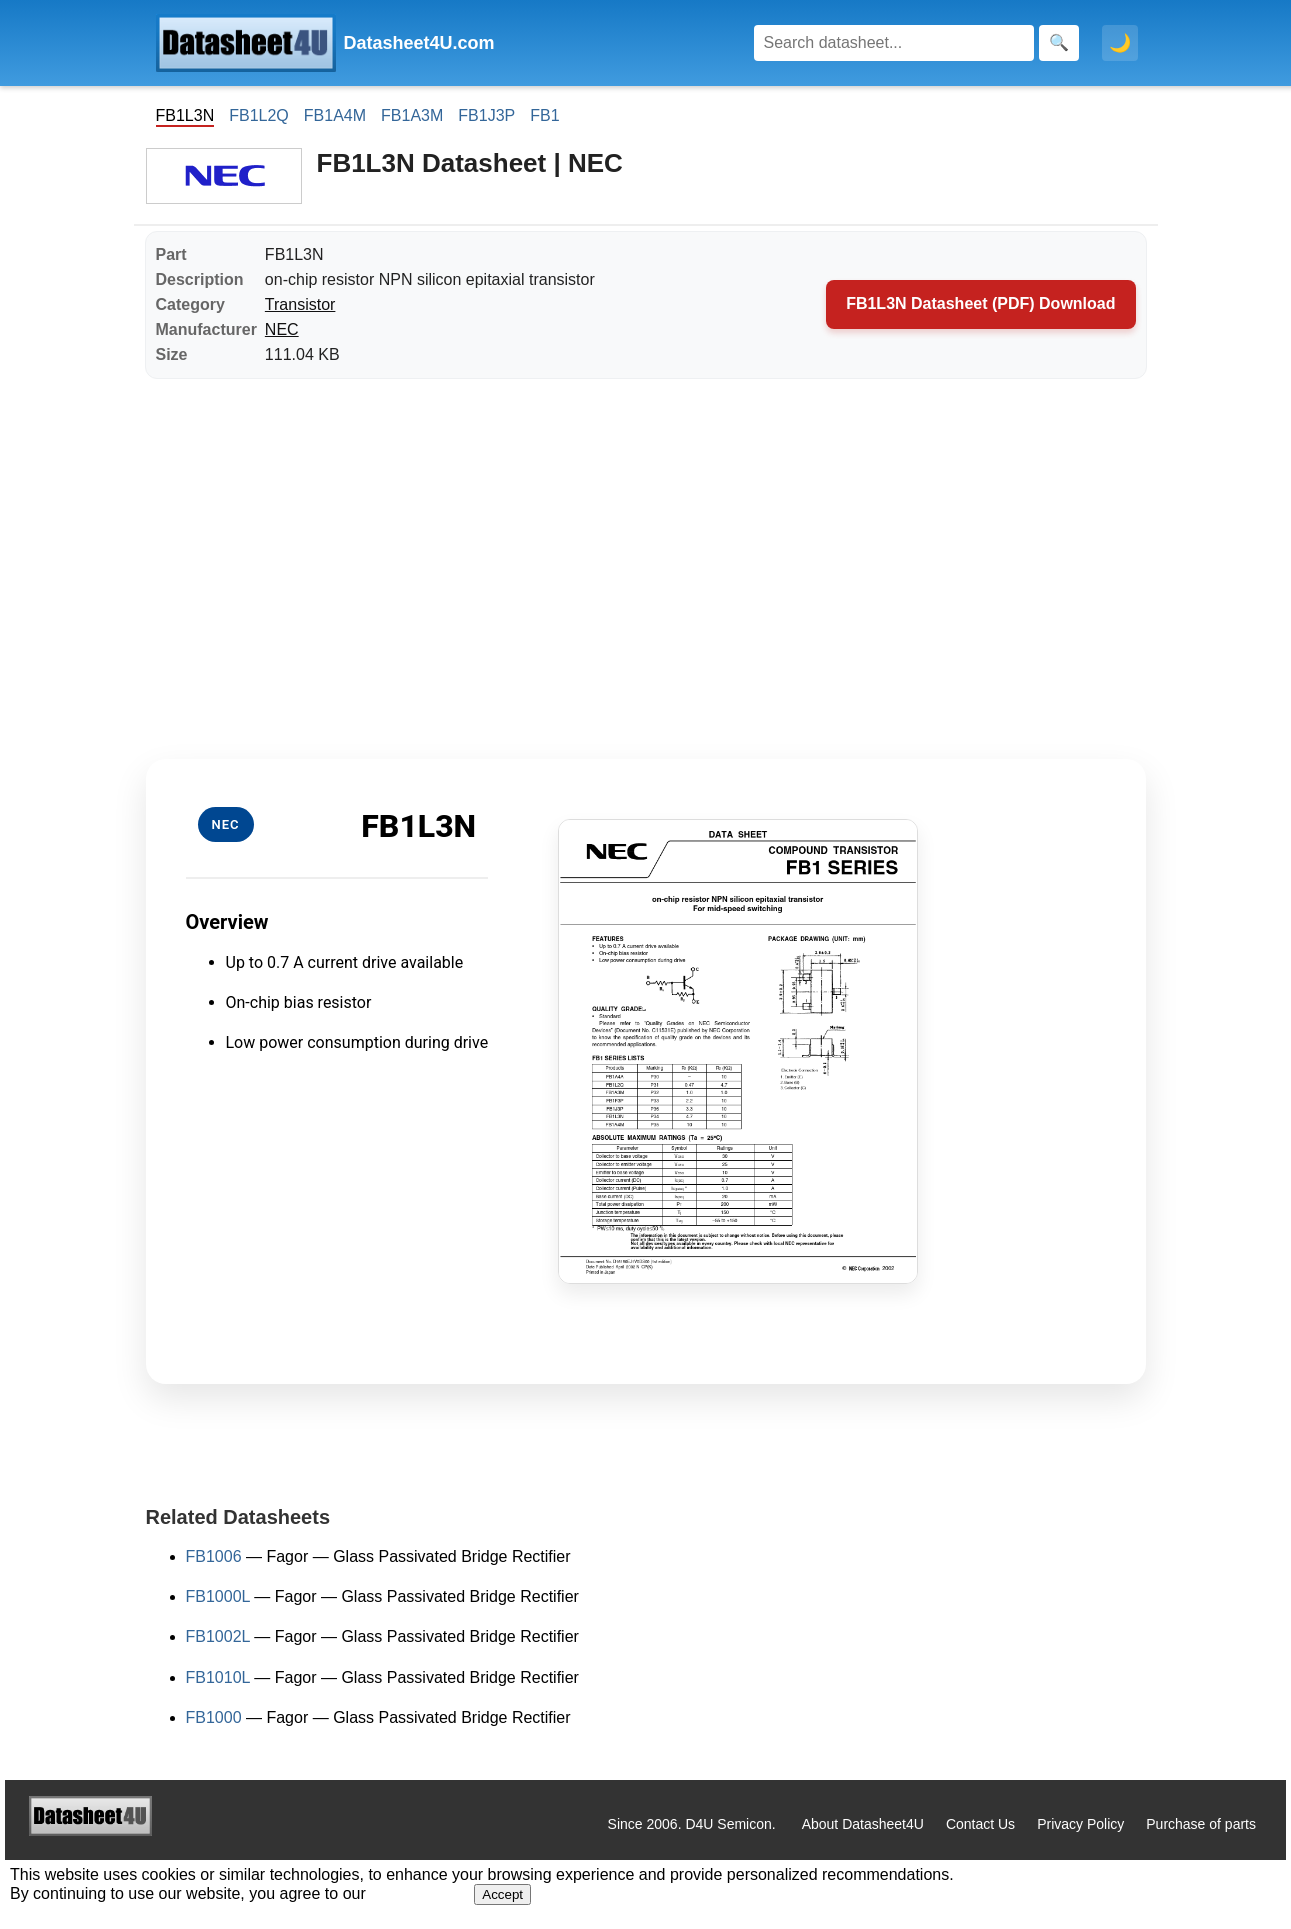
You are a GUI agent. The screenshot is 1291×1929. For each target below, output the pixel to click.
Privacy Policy (1080, 1824)
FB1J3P (486, 115)
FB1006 (214, 1556)
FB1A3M (412, 115)
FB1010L (218, 1677)
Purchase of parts (1201, 1824)
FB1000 (214, 1717)
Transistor (300, 304)
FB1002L (218, 1636)
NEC (282, 329)
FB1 (544, 115)
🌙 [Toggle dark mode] (1120, 43)
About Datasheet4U (863, 1824)
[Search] (894, 43)
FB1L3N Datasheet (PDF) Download (980, 303)
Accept (502, 1894)
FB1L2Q (259, 115)
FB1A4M (335, 115)
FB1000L (218, 1596)
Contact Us (980, 1824)
